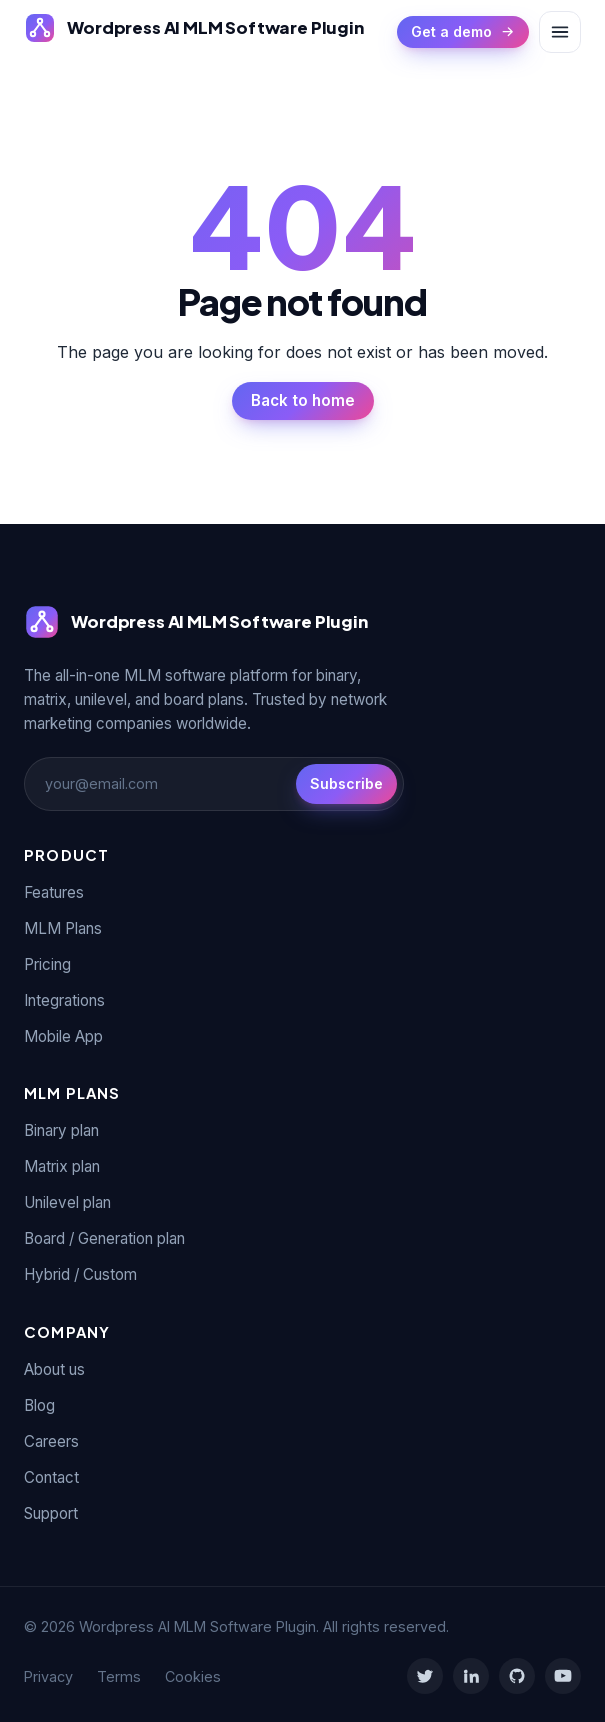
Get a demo (463, 31)
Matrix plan (62, 1166)
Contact (51, 1477)
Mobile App (63, 1036)
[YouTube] (563, 1676)
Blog (39, 1405)
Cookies (193, 1676)
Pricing (47, 964)
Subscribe (346, 783)
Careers (51, 1441)
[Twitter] (425, 1676)
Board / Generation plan (104, 1238)
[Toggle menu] (560, 32)
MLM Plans (63, 928)
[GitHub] (517, 1676)
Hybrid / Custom (80, 1274)
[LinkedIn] (471, 1676)
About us (54, 1369)
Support (51, 1513)
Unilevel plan (67, 1202)
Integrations (64, 1000)
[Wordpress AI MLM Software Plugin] (194, 28)
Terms (119, 1676)
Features (54, 892)
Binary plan (61, 1130)
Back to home (303, 400)
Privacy (48, 1676)
